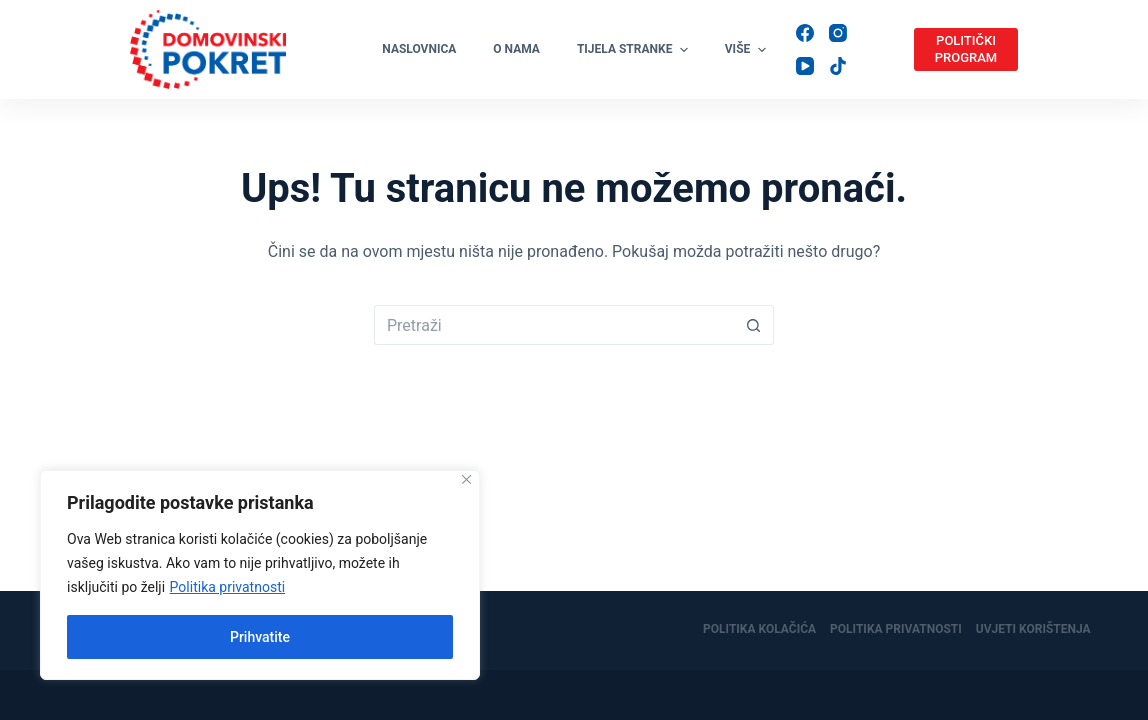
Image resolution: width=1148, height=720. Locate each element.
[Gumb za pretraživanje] (754, 325)
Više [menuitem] (745, 50)
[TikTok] (838, 66)
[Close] (466, 479)
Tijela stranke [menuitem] (635, 50)
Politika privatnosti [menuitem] (896, 629)
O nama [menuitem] (516, 49)
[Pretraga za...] (554, 325)
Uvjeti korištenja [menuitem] (1033, 629)
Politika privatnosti (228, 587)
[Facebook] (805, 33)
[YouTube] (805, 66)
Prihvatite (260, 637)
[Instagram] (838, 33)
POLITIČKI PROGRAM (966, 49)
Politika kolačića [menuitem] (759, 629)
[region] (260, 575)
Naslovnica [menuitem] (419, 49)
